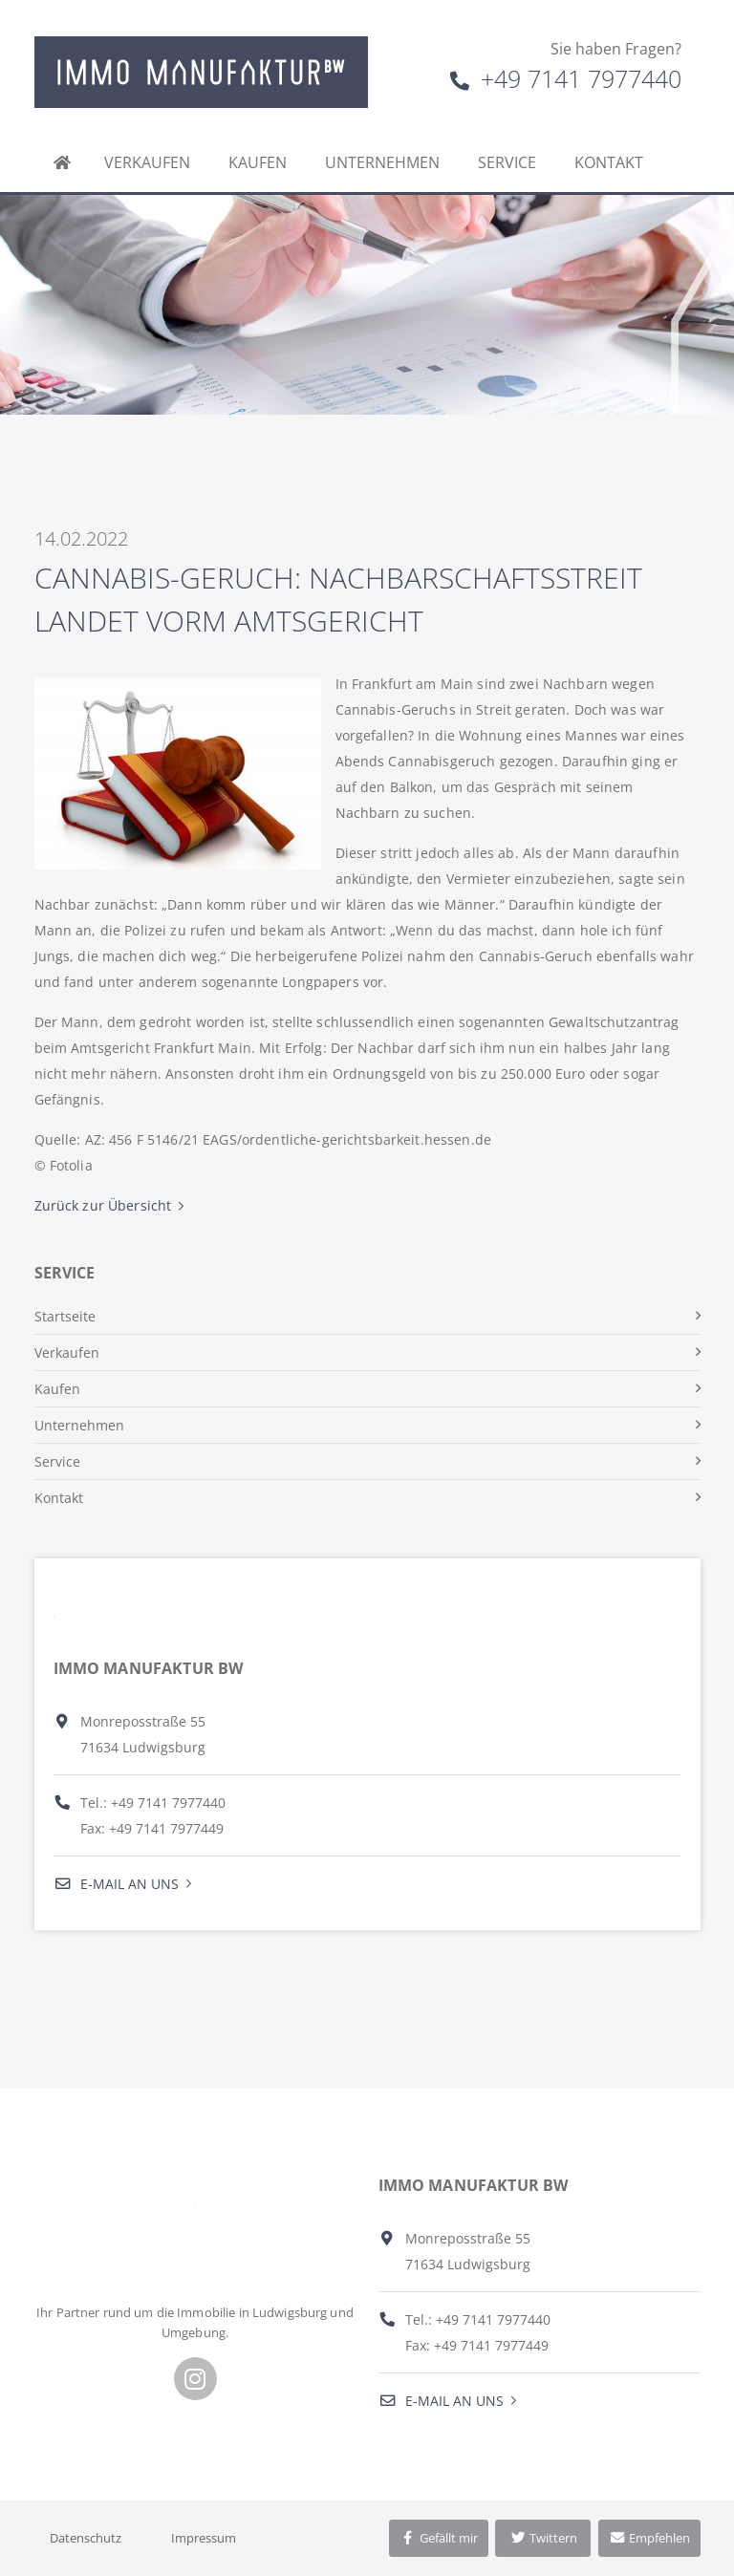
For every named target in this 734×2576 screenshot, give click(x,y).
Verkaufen (147, 162)
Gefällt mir (438, 2537)
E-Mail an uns (116, 1884)
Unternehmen (382, 162)
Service (507, 162)
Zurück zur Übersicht (103, 1205)
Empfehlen (649, 2537)
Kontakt (608, 162)
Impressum (203, 2537)
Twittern (543, 2537)
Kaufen (257, 162)
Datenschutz (85, 2537)
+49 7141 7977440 (565, 78)
